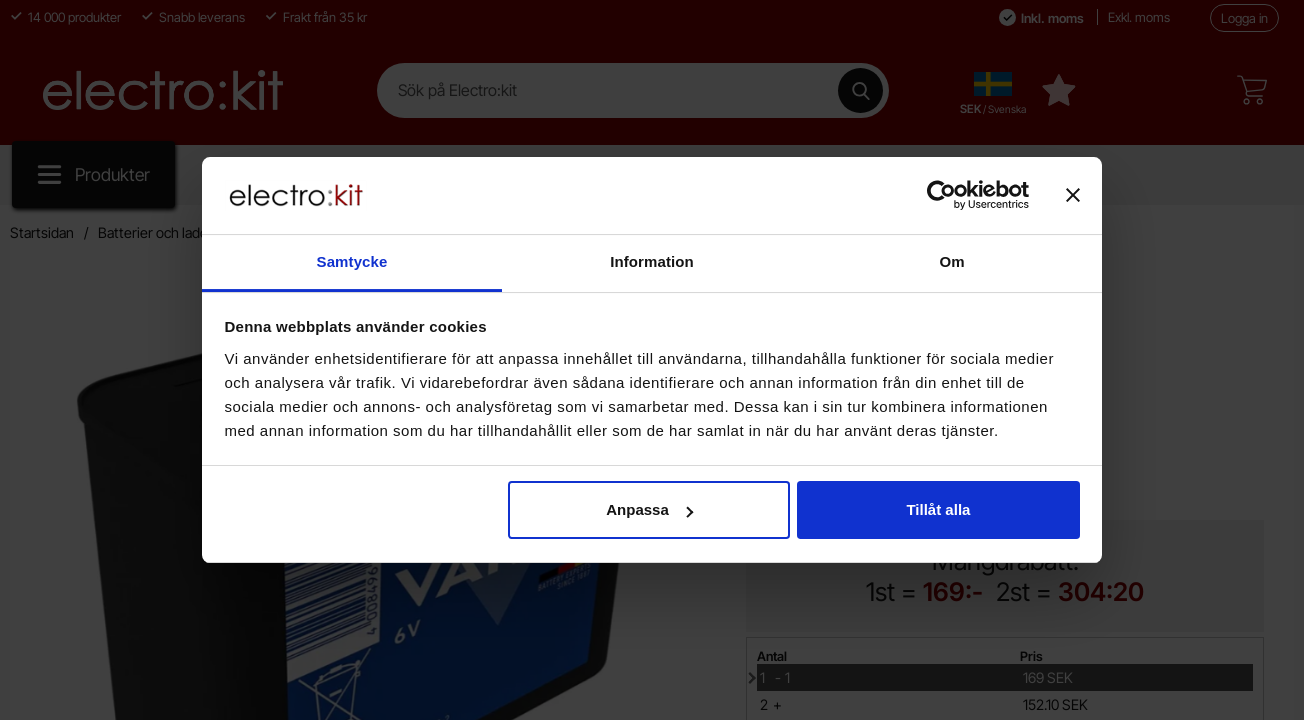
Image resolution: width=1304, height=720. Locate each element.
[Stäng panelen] (1073, 195)
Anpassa (649, 509)
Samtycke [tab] (352, 261)
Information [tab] (652, 261)
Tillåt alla (938, 509)
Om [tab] (951, 261)
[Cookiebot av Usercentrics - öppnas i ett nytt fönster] (941, 195)
